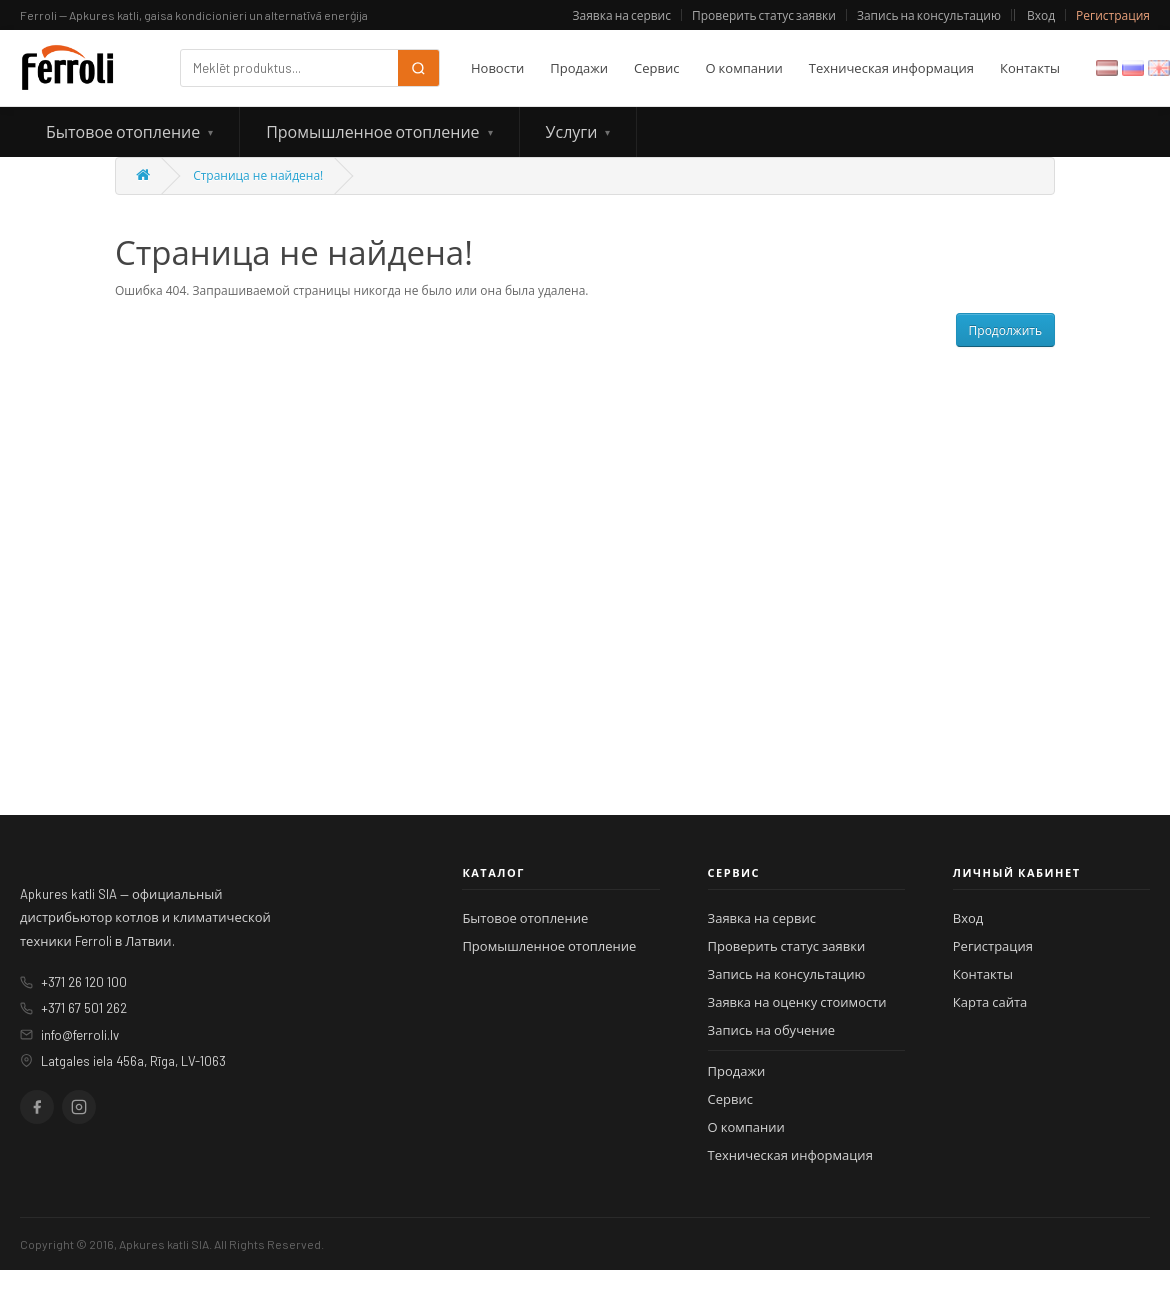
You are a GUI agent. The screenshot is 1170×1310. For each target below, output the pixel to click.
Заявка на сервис (622, 15)
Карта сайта (990, 1002)
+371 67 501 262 (84, 1008)
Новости (497, 68)
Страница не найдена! (258, 175)
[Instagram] (79, 1107)
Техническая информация (891, 68)
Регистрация (1113, 15)
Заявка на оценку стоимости (797, 1002)
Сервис (656, 68)
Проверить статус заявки (764, 15)
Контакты (1030, 68)
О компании (743, 68)
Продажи (579, 68)
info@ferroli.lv (80, 1035)
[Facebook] (37, 1107)
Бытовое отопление (123, 131)
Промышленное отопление (372, 131)
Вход (1041, 15)
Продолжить (1005, 330)
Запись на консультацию (929, 15)
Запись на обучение (772, 1030)
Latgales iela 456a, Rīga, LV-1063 (133, 1061)
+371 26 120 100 (84, 982)
